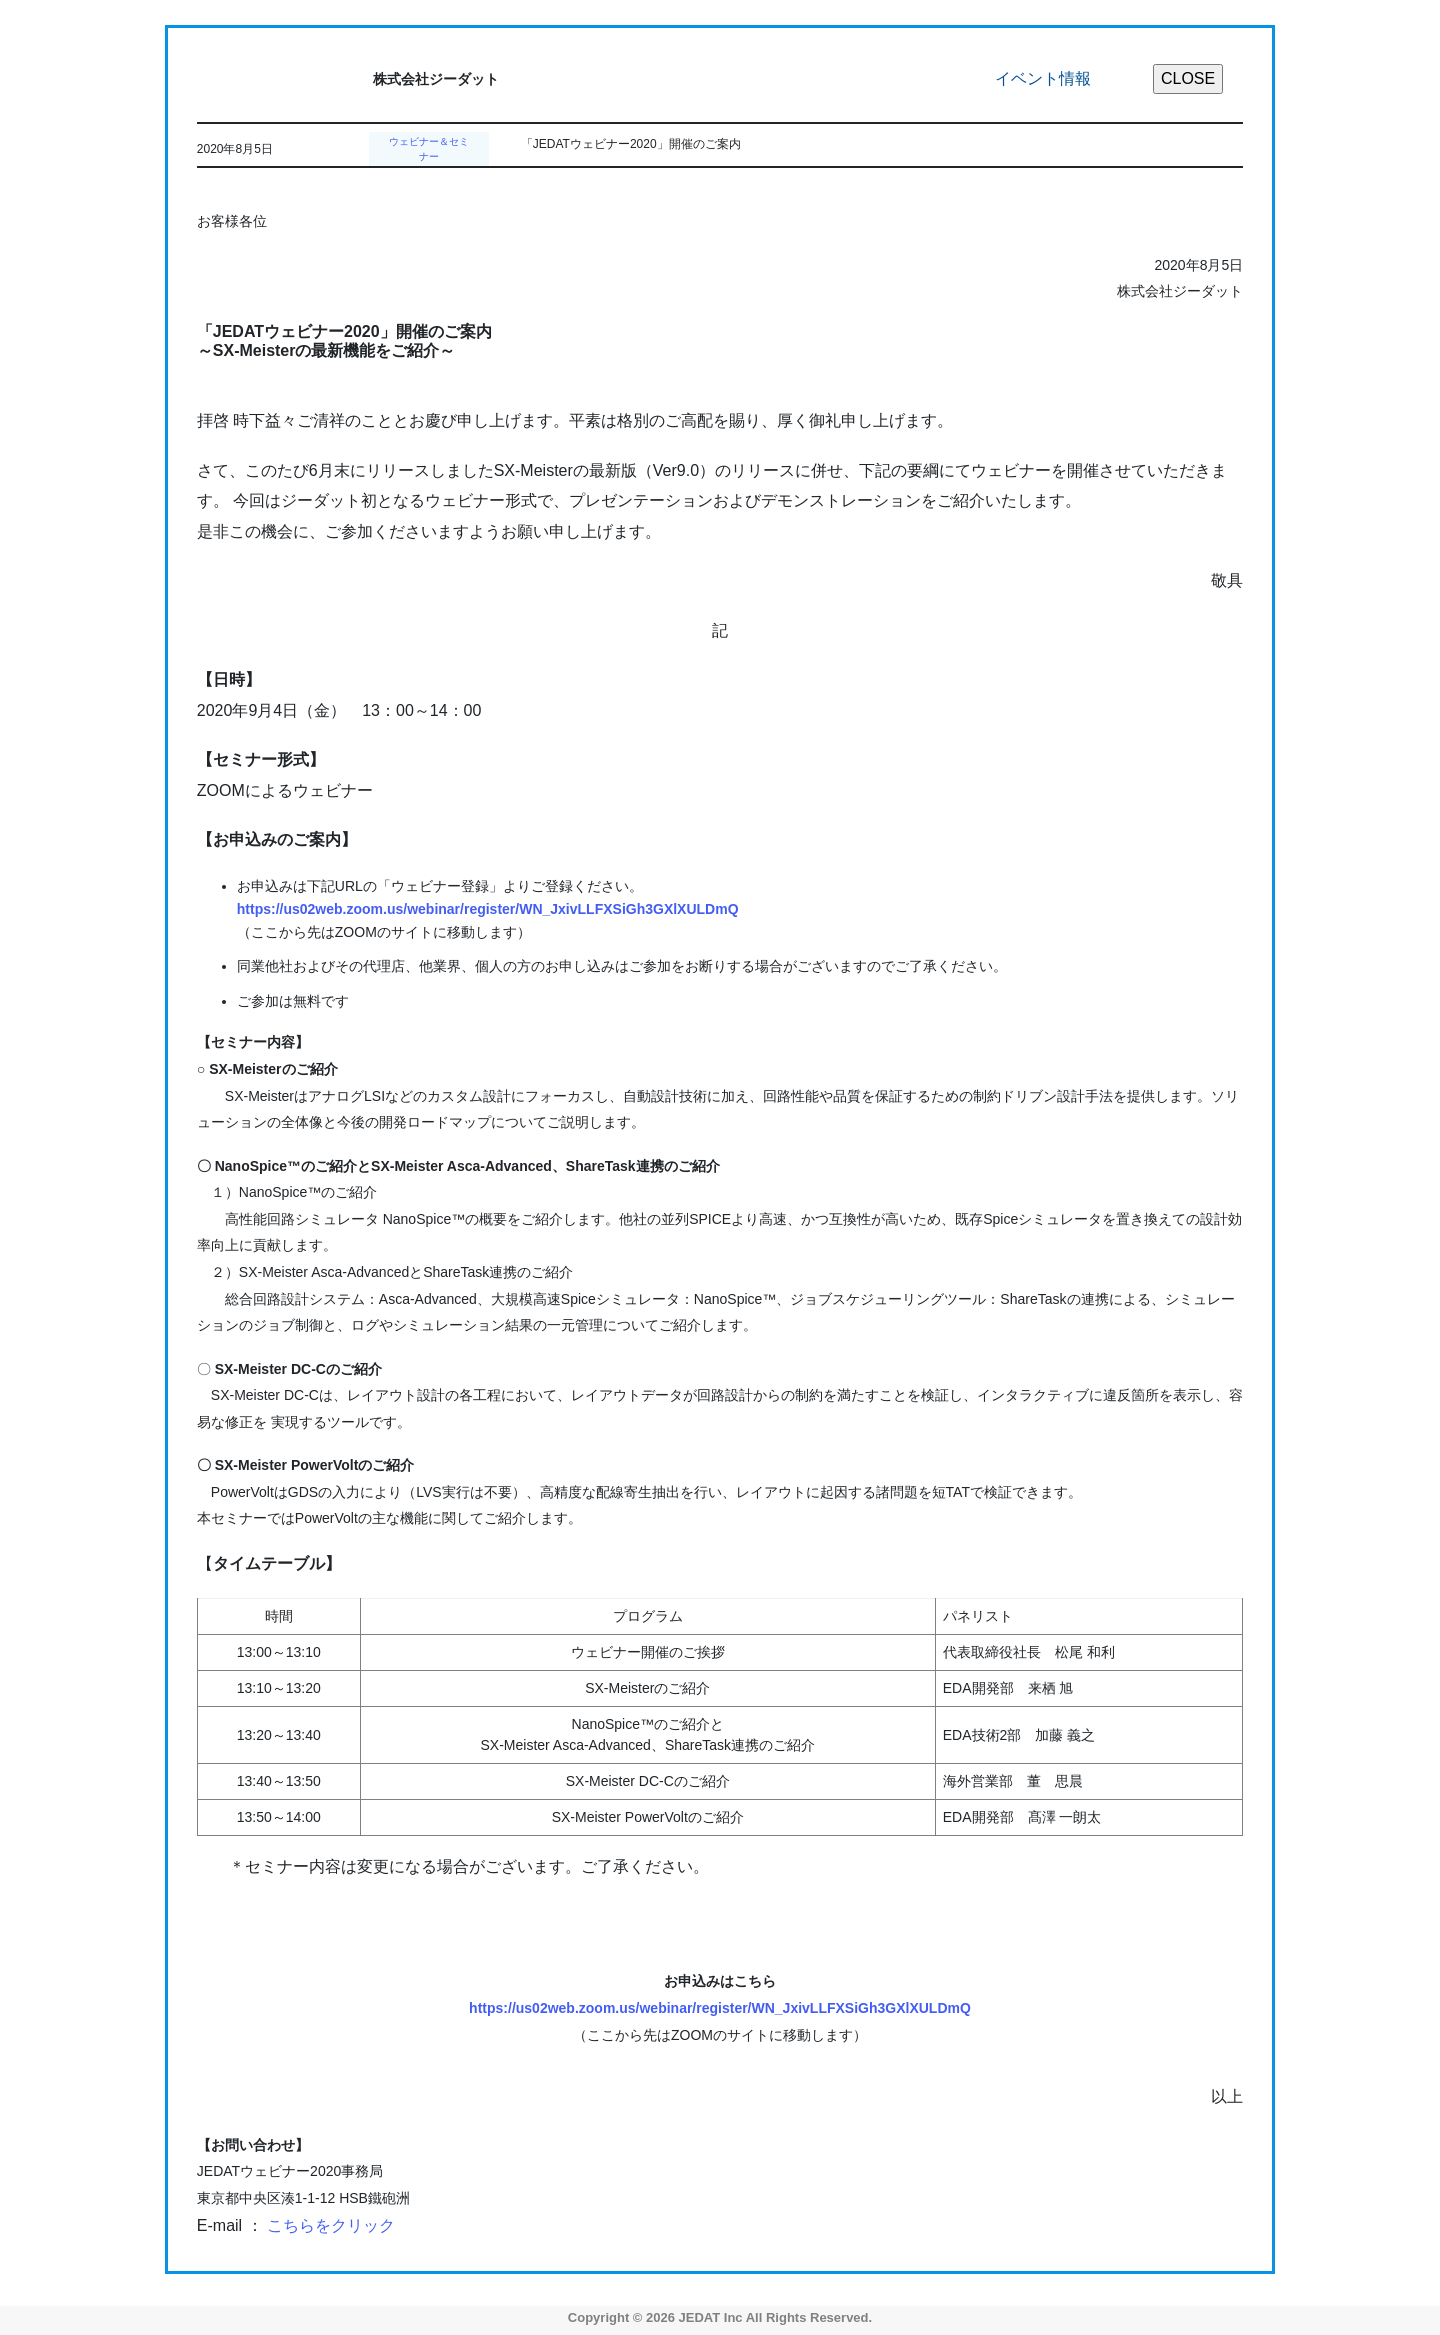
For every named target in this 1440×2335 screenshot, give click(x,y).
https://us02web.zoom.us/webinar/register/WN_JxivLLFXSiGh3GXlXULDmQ (488, 909)
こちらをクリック (331, 2225)
